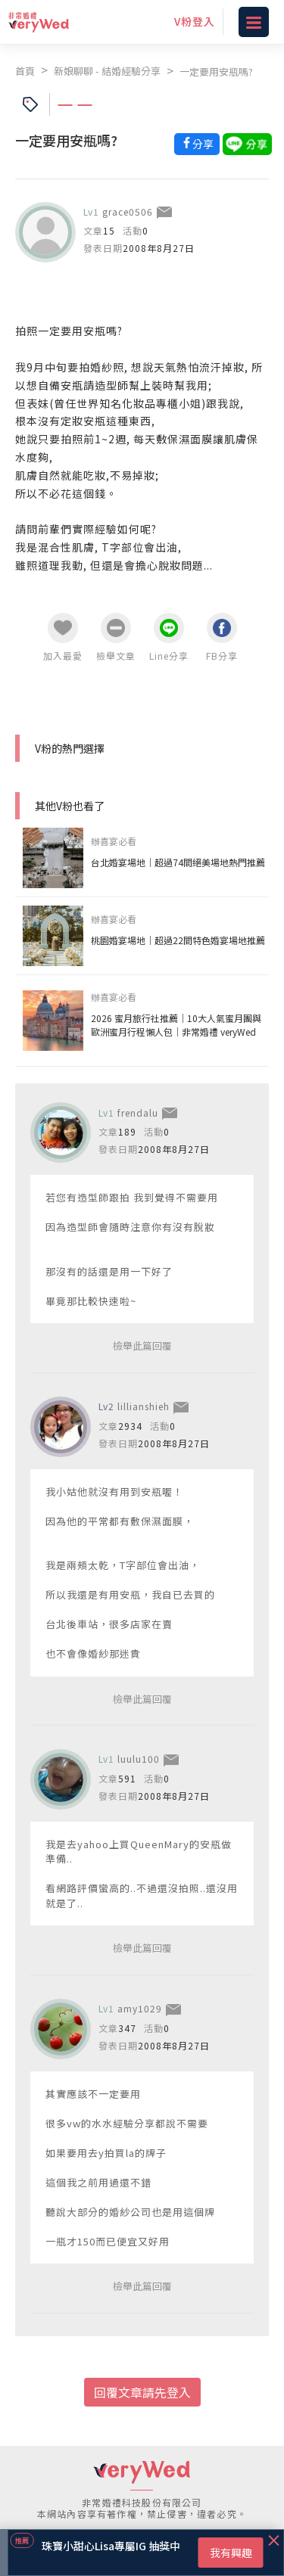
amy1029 (139, 2008)
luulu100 (138, 1758)
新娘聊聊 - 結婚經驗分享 (107, 71)
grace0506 (127, 211)
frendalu (137, 1112)
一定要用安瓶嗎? (216, 71)
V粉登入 (194, 21)
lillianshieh (143, 1406)
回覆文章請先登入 (142, 2392)
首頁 (25, 71)
